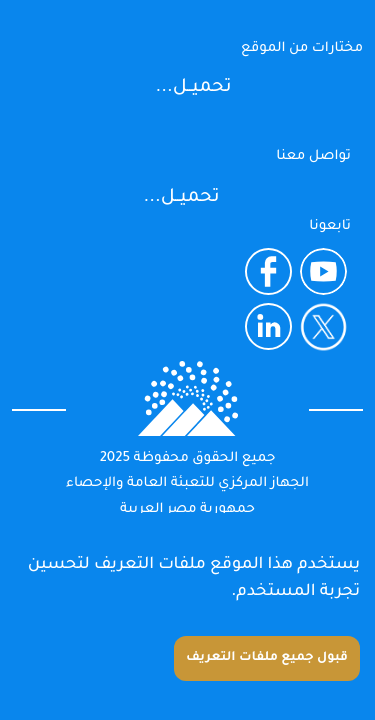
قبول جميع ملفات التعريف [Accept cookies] (267, 658)
